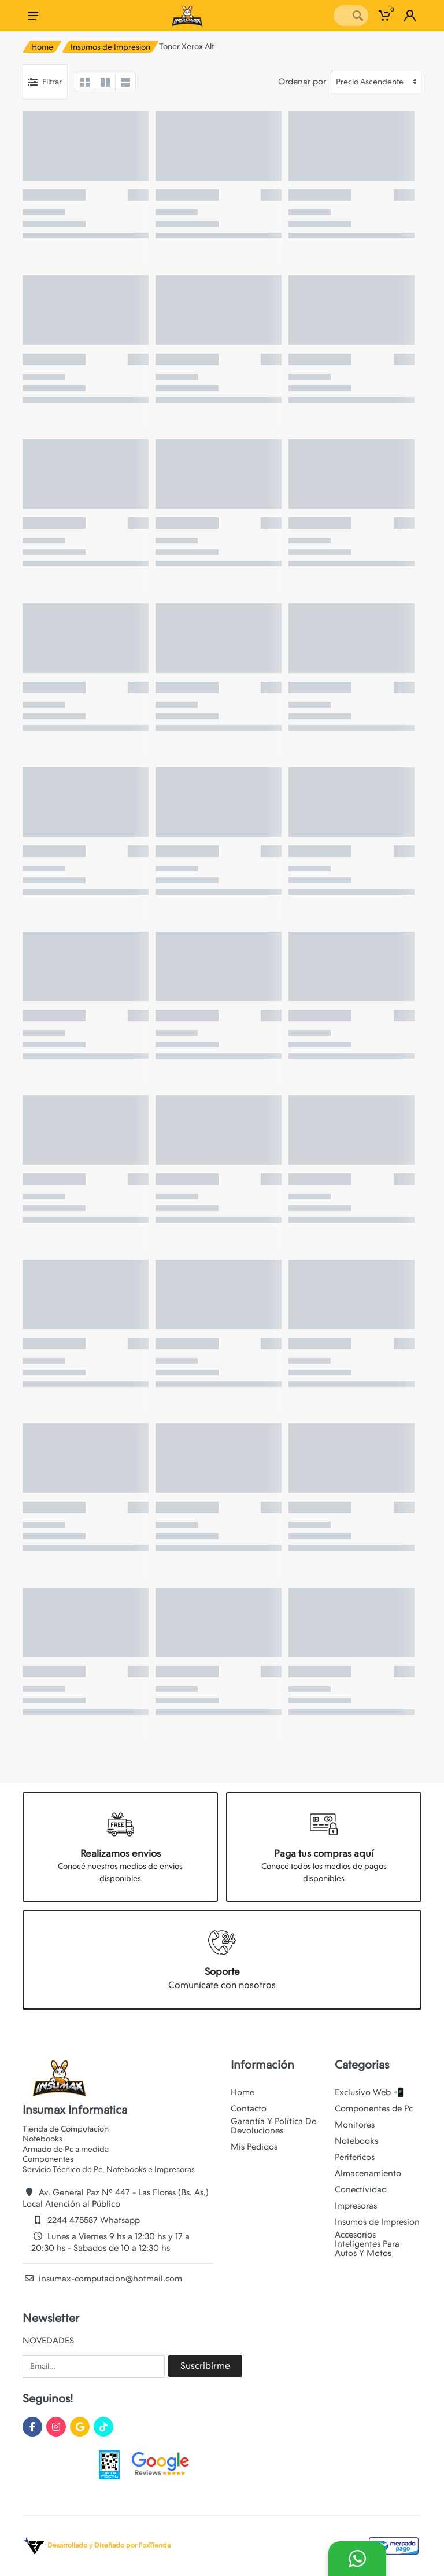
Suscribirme (205, 2365)
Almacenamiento (368, 2173)
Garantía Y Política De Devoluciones (273, 2126)
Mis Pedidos (254, 2146)
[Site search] (340, 15)
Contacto (249, 2108)
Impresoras (356, 2205)
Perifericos (355, 2157)
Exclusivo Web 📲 (369, 2092)
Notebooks (356, 2141)
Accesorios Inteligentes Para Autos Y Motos (367, 2244)
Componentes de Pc (374, 2108)
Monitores (355, 2124)
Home (42, 46)
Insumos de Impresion (110, 46)
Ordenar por (302, 81)
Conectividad (361, 2189)
